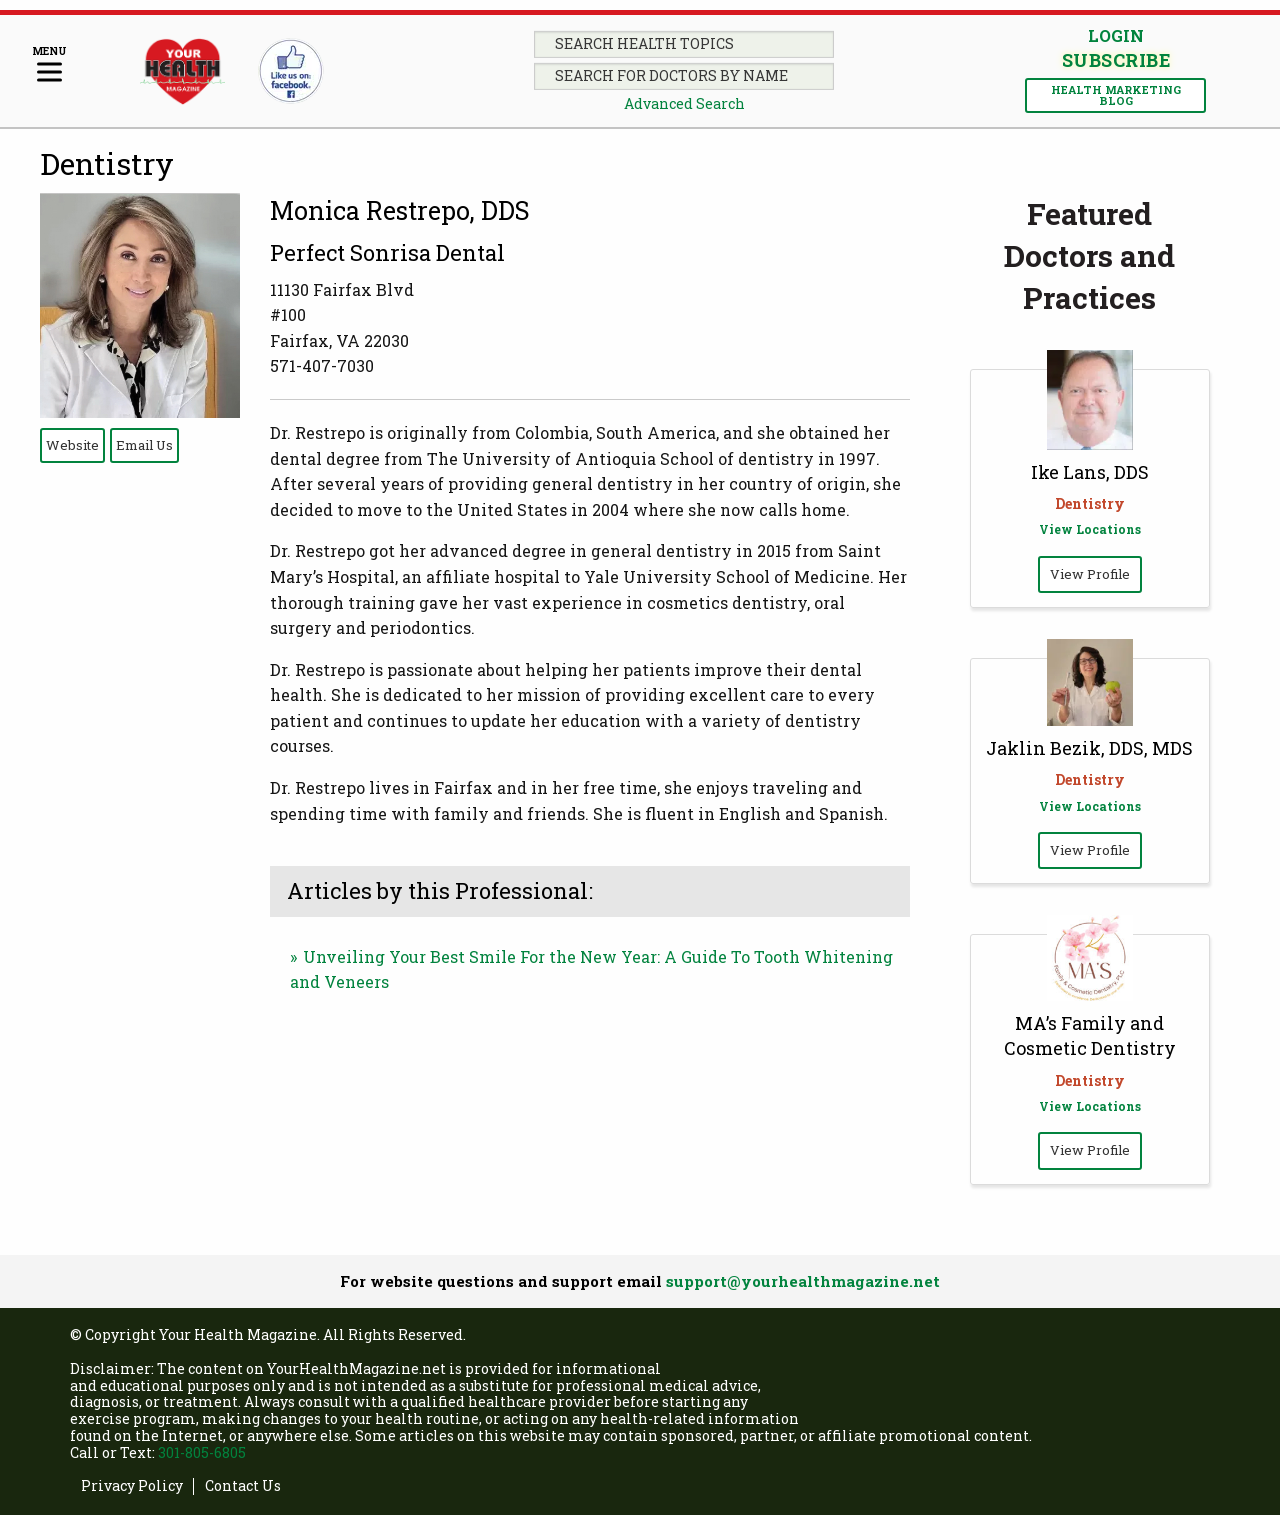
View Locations (1090, 529)
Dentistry (107, 163)
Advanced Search (684, 103)
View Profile (1090, 574)
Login (1116, 35)
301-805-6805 (202, 1452)
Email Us (144, 445)
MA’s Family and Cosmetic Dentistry (1090, 1035)
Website (72, 445)
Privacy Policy (132, 1486)
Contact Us (243, 1486)
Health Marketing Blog (1116, 95)
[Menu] (49, 65)
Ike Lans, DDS (1090, 472)
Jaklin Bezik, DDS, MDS (1089, 748)
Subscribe (1116, 60)
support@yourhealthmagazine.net (803, 1281)
